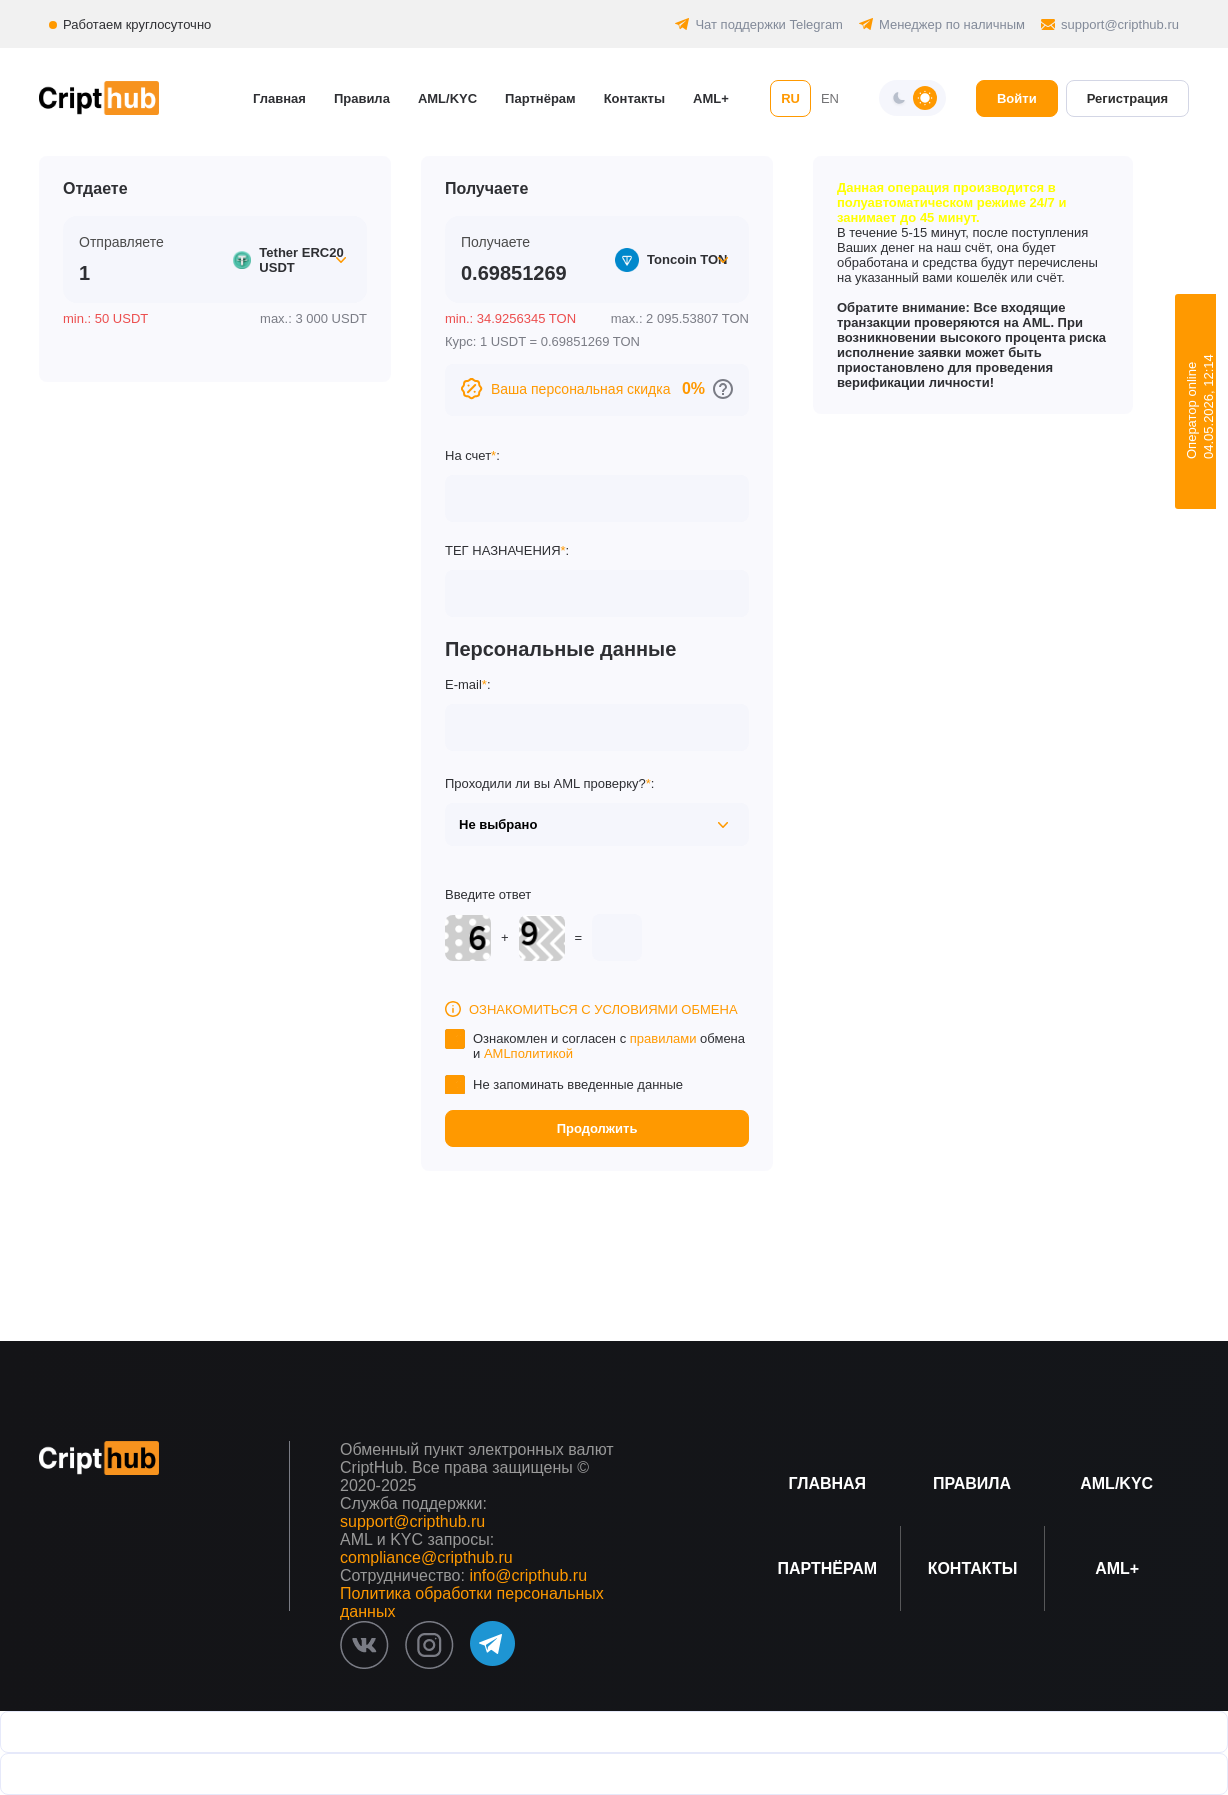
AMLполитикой (528, 1053)
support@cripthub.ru (1120, 24)
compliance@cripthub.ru (426, 1557)
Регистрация (1127, 98)
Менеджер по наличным (952, 24)
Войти (1017, 98)
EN (830, 98)
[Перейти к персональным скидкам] (723, 389)
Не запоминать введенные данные (578, 1084)
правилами (663, 1038)
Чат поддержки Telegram (769, 24)
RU (790, 98)
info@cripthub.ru (528, 1575)
